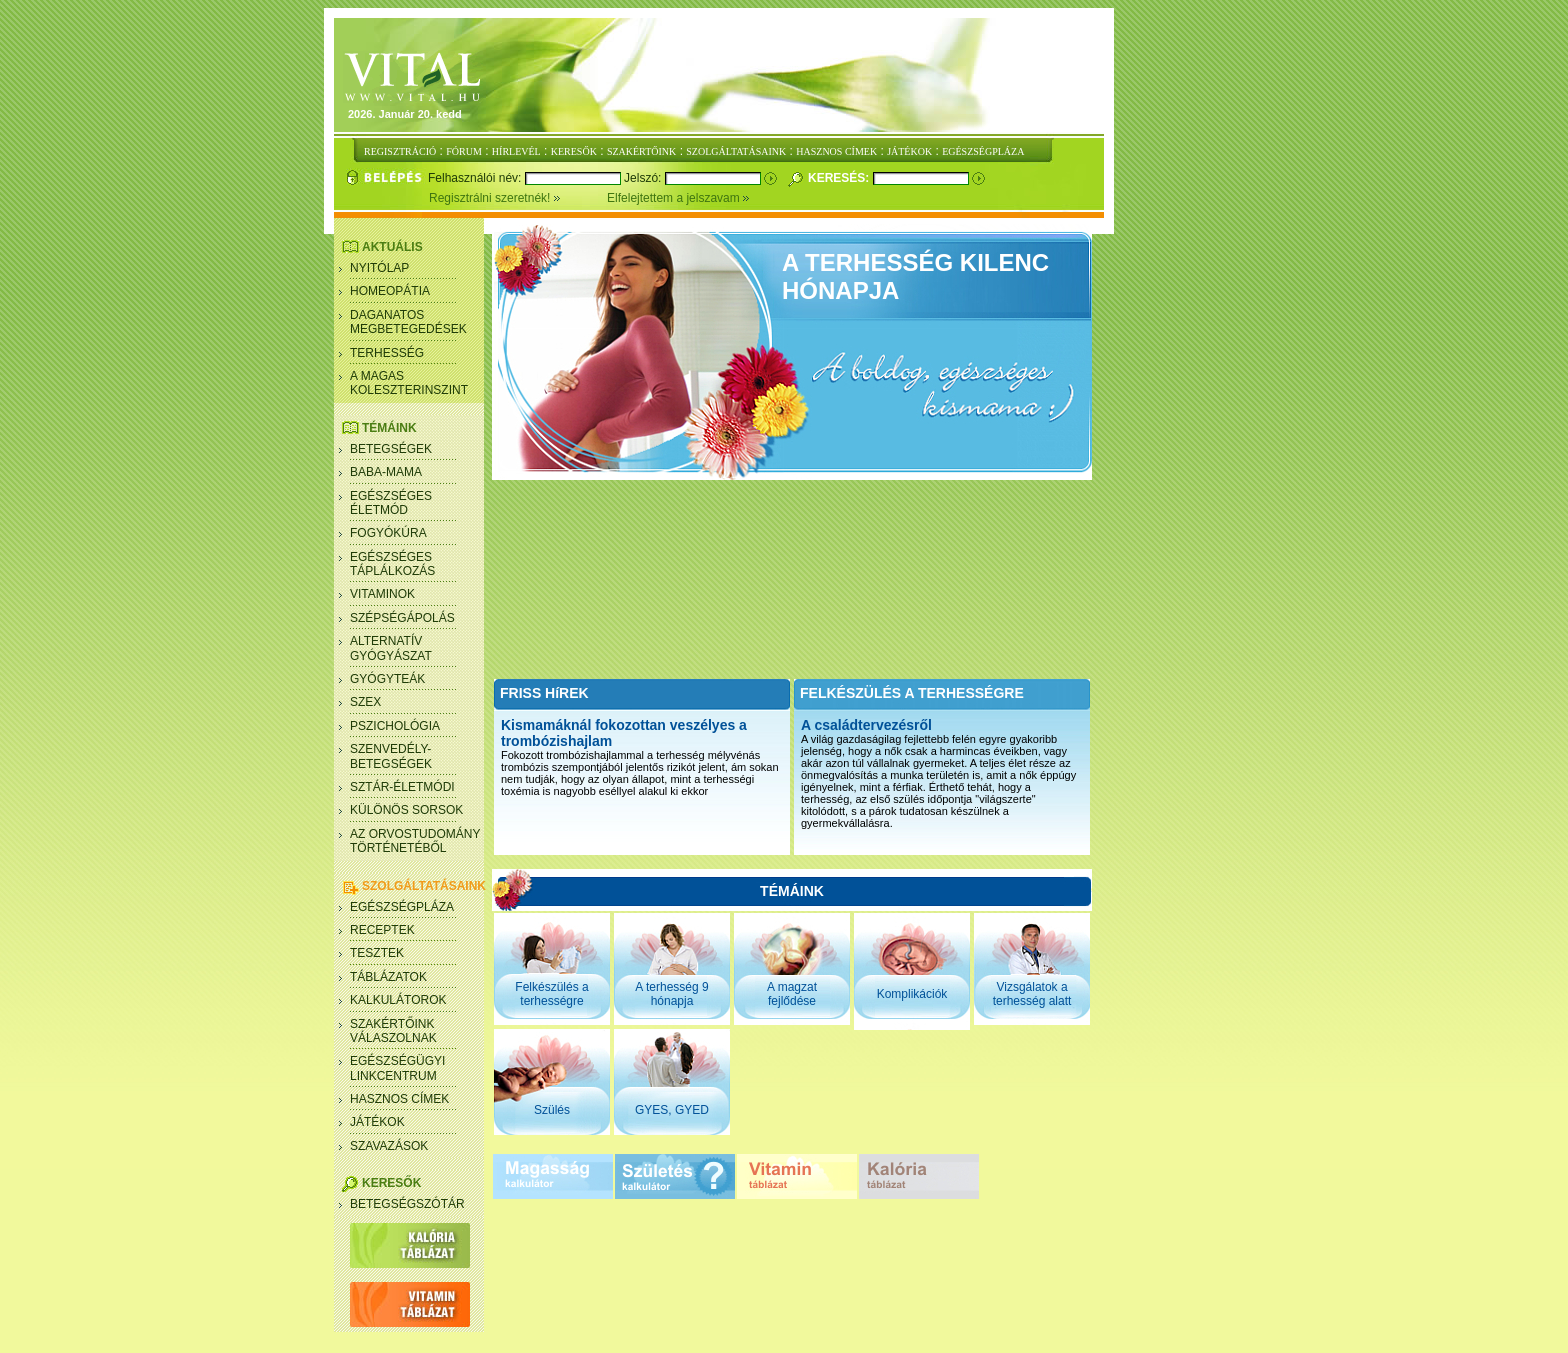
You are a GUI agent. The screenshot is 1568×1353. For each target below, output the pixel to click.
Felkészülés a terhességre (551, 994)
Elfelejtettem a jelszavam (678, 198)
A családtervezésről (866, 725)
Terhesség (387, 353)
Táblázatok (388, 977)
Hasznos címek (399, 1099)
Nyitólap (379, 268)
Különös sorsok (406, 810)
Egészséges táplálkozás (392, 564)
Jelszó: (644, 178)
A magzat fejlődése (792, 994)
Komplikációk (912, 994)
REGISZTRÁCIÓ (400, 151)
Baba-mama (386, 472)
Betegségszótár (407, 1204)
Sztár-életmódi (402, 787)
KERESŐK (574, 151)
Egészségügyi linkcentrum (397, 1068)
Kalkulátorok (398, 1000)
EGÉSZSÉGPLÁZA (983, 151)
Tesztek (377, 953)
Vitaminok (382, 594)
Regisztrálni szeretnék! (518, 198)
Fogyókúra (388, 533)
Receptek (382, 930)
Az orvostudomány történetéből (415, 841)
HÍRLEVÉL (516, 151)
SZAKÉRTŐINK (641, 151)
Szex (365, 702)
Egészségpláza (402, 907)
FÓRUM (464, 151)
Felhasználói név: (476, 178)
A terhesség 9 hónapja (671, 994)
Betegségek (391, 449)
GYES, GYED (672, 1110)
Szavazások (389, 1146)
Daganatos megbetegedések (408, 322)
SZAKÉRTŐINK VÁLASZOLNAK (393, 1031)
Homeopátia (390, 291)
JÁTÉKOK (909, 151)
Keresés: (840, 178)
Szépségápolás (402, 618)
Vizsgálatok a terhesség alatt (1032, 994)
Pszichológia (395, 726)
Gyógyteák (387, 679)
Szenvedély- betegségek (391, 756)
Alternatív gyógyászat (391, 648)
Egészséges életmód (391, 503)
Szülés (552, 1110)
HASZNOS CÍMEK (836, 151)
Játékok (377, 1122)
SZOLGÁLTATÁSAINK (736, 151)
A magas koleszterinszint (409, 383)
